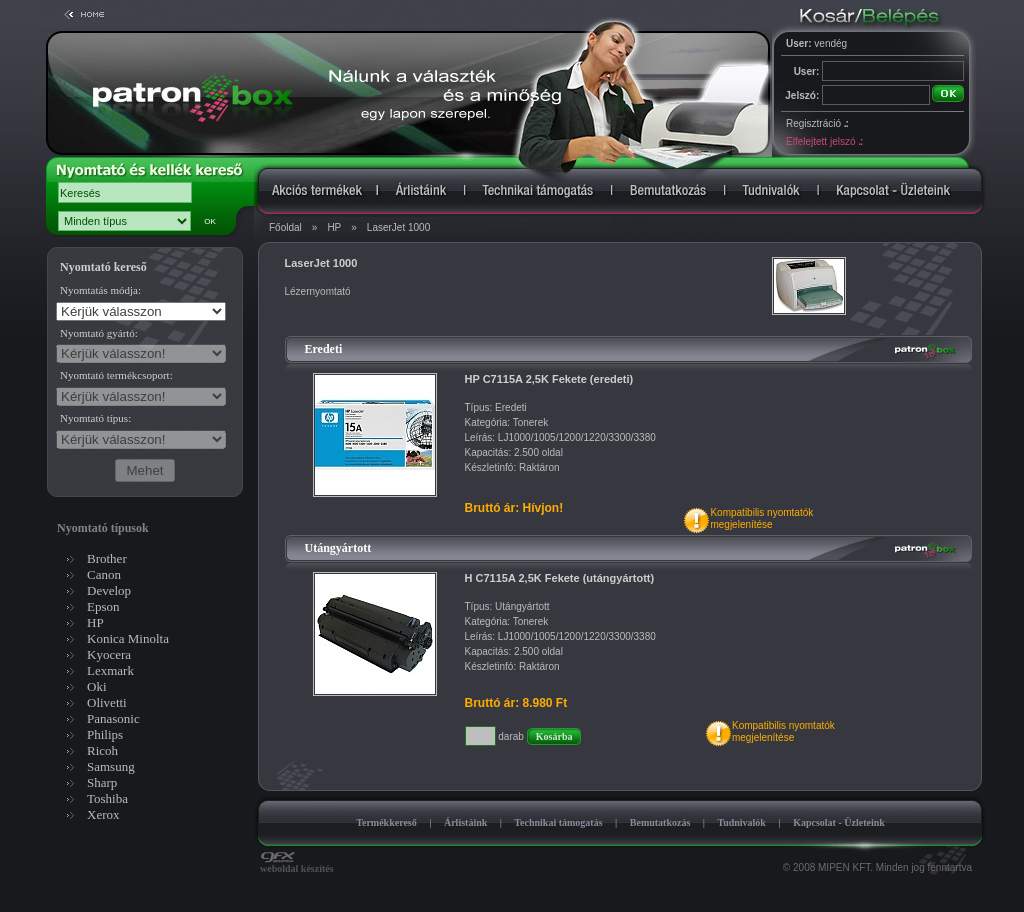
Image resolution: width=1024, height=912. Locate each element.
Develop (109, 590)
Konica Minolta (128, 638)
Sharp (102, 782)
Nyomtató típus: (95, 418)
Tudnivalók (741, 822)
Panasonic (113, 718)
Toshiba (107, 798)
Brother (107, 558)
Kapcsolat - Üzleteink (839, 822)
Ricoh (102, 750)
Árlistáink (465, 822)
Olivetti (107, 702)
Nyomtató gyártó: (99, 333)
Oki (97, 686)
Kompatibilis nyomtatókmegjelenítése (761, 518)
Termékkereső (386, 822)
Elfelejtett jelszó (824, 141)
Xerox (103, 814)
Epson (103, 606)
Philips (105, 734)
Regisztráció (817, 123)
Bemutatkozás (660, 822)
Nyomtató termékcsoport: (116, 375)
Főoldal (285, 227)
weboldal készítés (297, 864)
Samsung (111, 766)
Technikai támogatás (558, 822)
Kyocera (109, 654)
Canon (104, 574)
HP (334, 227)
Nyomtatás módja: (100, 290)
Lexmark (110, 670)
